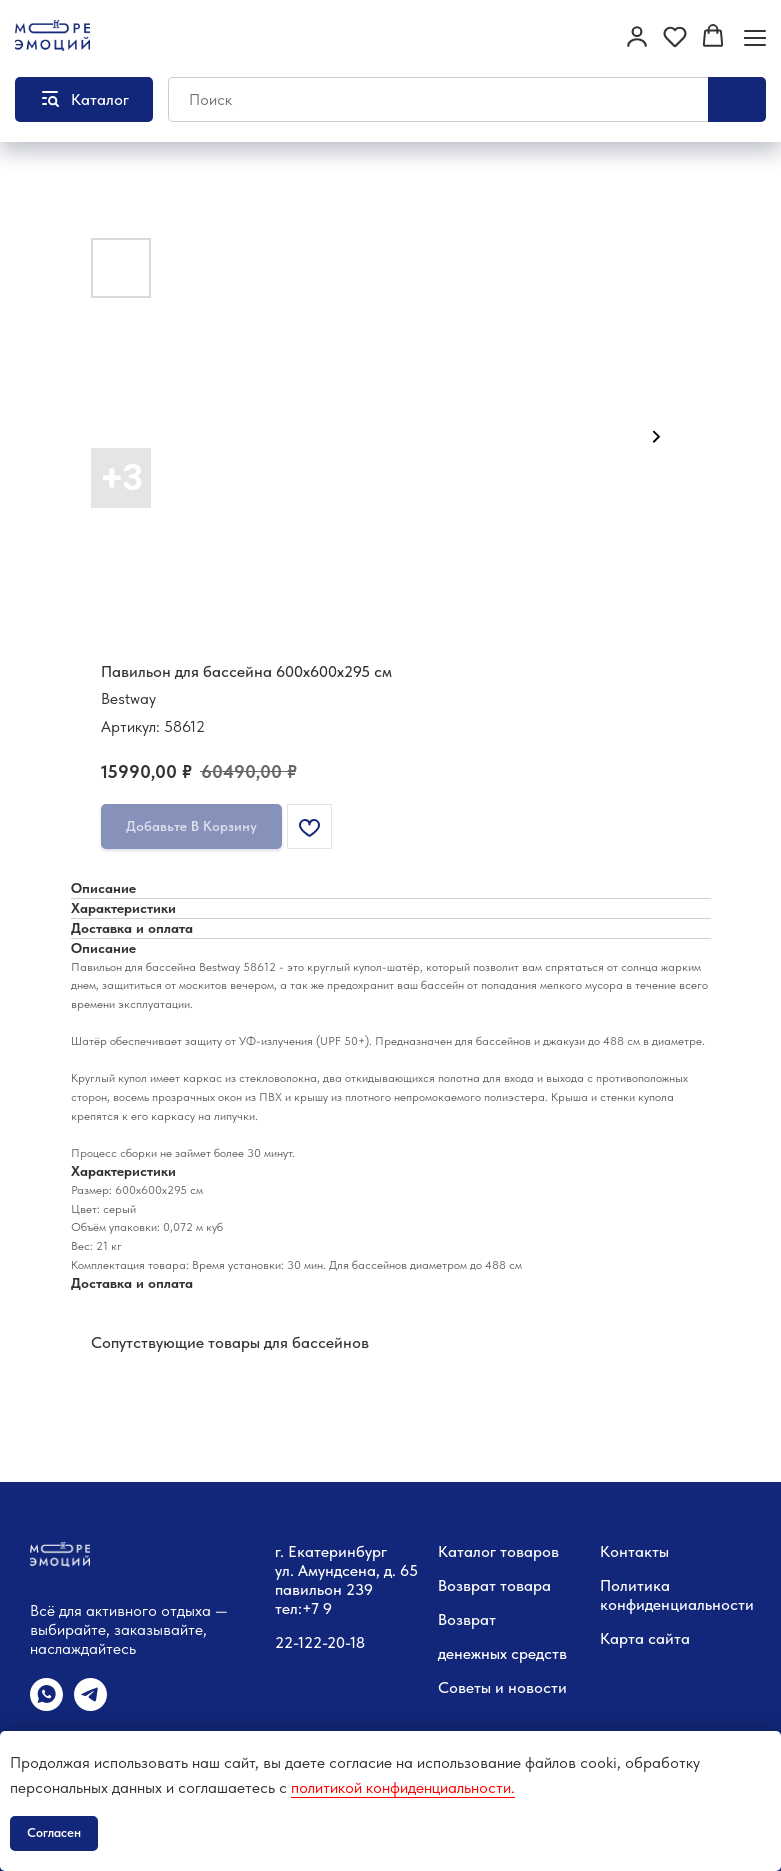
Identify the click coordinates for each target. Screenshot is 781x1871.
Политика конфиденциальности (677, 1595)
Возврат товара (494, 1585)
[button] (637, 36)
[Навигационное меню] (755, 37)
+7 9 (317, 1608)
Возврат (467, 1619)
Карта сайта (645, 1638)
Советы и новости (502, 1687)
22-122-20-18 (320, 1642)
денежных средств (502, 1653)
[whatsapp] (46, 1705)
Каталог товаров (498, 1551)
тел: (288, 1608)
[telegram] (90, 1705)
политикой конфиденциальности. (403, 1787)
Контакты (634, 1551)
